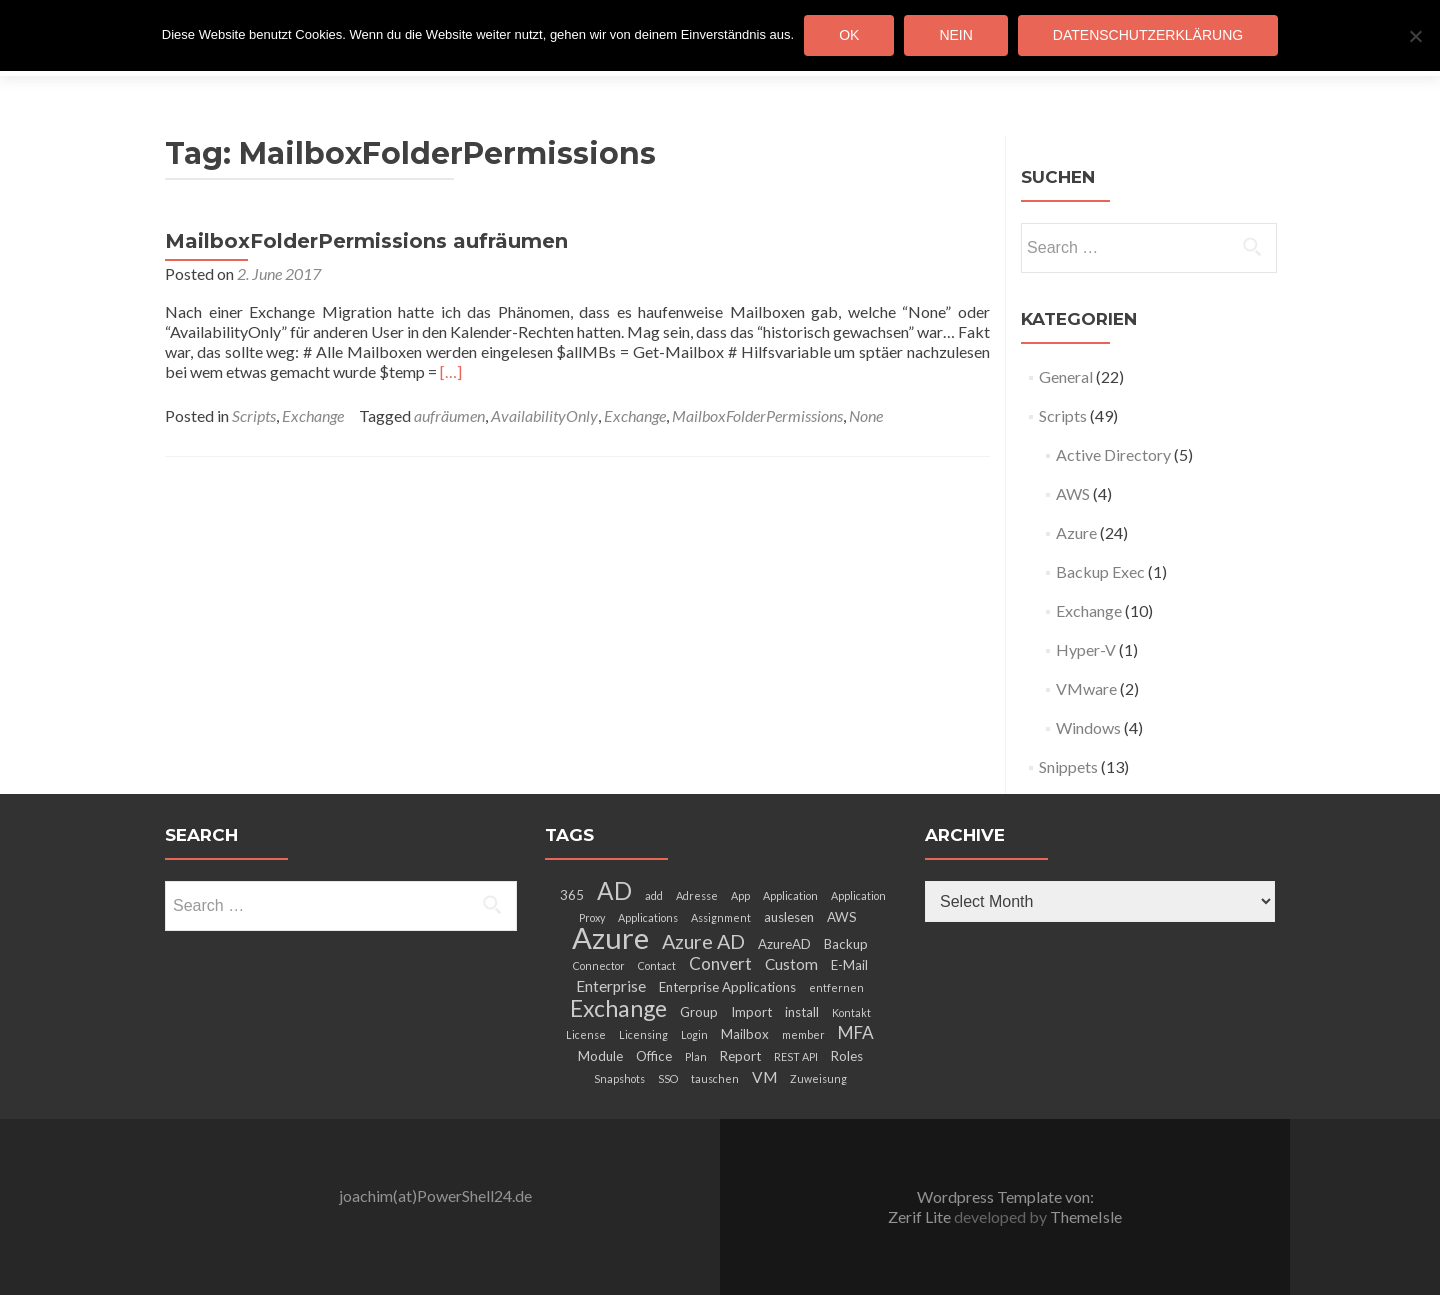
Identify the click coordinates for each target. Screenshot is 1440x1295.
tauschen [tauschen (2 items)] (715, 1078)
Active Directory (1113, 454)
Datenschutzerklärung (1148, 35)
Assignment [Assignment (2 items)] (721, 917)
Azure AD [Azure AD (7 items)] (703, 941)
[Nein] (1415, 36)
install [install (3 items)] (802, 1012)
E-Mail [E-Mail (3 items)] (849, 965)
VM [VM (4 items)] (764, 1077)
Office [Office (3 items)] (654, 1056)
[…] (451, 371)
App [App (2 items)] (740, 895)
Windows (1088, 727)
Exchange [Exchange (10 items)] (618, 1008)
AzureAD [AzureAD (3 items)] (784, 944)
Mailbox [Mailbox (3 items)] (745, 1034)
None (866, 415)
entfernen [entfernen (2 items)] (836, 987)
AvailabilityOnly (544, 415)
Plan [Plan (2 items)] (696, 1056)
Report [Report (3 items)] (740, 1056)
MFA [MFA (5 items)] (856, 1032)
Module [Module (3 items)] (600, 1056)
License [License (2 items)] (586, 1034)
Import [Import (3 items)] (751, 1012)
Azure (1076, 532)
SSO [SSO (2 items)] (668, 1078)
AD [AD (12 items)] (614, 890)
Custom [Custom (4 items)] (791, 964)
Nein (955, 35)
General (1066, 376)
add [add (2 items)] (654, 895)
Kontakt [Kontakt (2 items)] (851, 1012)
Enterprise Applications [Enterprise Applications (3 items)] (727, 987)
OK (849, 35)
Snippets (1068, 766)
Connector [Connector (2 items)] (599, 965)
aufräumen (449, 415)
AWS (1073, 493)
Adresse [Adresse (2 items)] (697, 895)
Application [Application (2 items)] (790, 895)
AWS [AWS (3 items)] (842, 917)
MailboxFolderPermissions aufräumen (366, 241)
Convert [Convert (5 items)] (720, 963)
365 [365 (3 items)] (572, 895)
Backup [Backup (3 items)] (846, 944)
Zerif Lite (921, 1216)
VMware (1086, 688)
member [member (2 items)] (803, 1034)
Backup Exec (1100, 571)
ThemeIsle (1086, 1216)
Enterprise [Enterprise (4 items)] (611, 986)
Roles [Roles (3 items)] (847, 1056)
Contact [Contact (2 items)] (657, 965)
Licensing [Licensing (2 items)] (643, 1034)
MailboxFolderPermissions (757, 415)
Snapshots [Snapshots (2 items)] (619, 1078)
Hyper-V (1086, 649)
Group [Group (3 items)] (699, 1012)
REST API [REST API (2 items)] (796, 1056)
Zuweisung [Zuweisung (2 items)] (818, 1078)
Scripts (254, 415)
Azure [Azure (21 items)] (610, 937)
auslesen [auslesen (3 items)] (789, 917)
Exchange (313, 415)
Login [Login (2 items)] (694, 1034)
